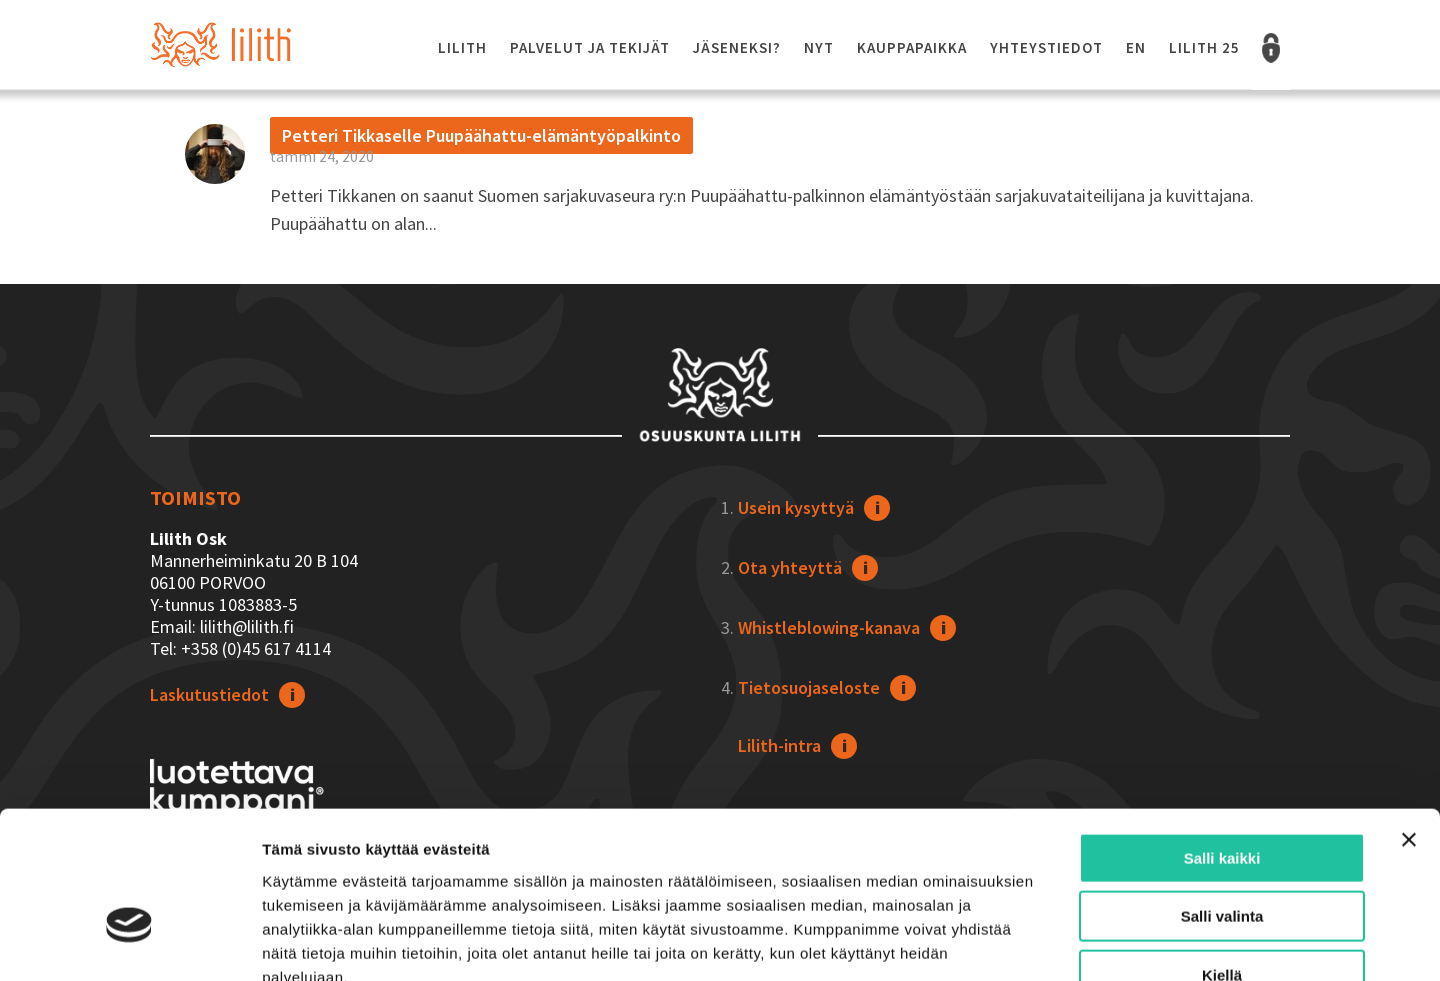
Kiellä (1222, 853)
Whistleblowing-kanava (829, 627)
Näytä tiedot (1069, 941)
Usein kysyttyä (796, 507)
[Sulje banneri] (1409, 718)
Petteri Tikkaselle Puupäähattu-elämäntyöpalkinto (481, 135)
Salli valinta (1222, 795)
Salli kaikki (1222, 736)
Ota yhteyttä (790, 567)
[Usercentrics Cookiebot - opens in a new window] (129, 942)
